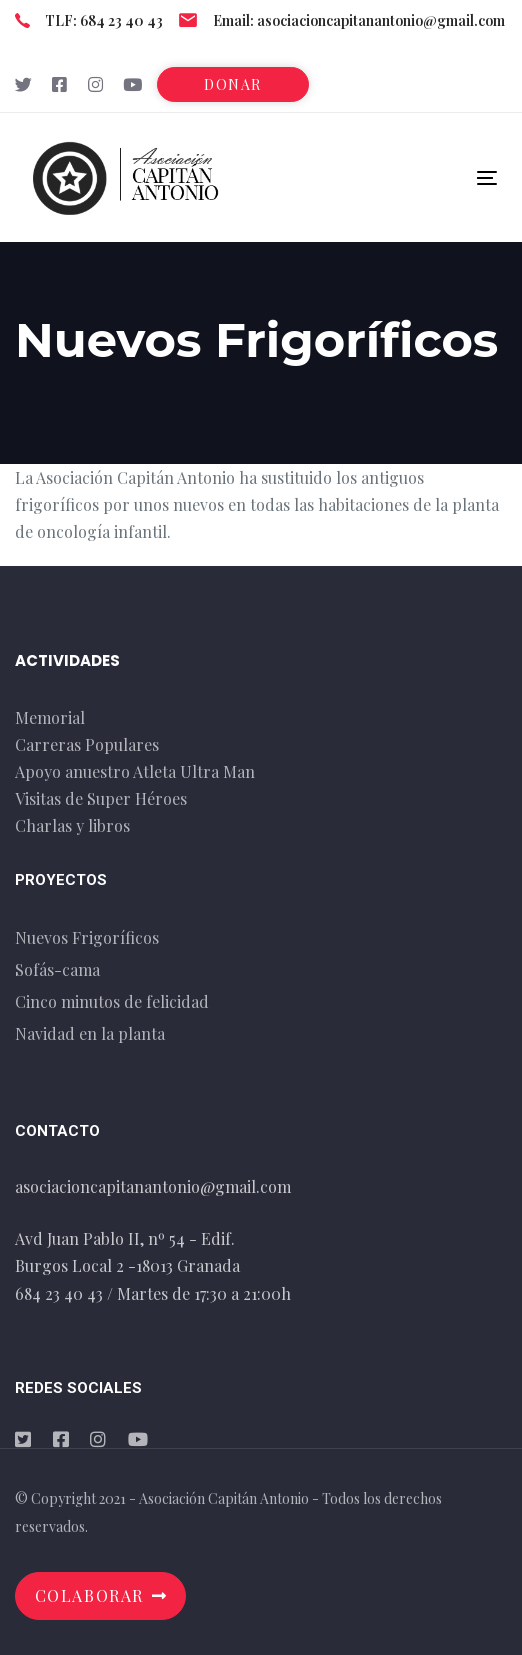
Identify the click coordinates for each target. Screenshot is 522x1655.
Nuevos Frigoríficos (87, 937)
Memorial (50, 717)
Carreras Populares (87, 744)
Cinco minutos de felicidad (112, 1001)
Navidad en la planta (90, 1033)
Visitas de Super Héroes (101, 798)
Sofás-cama (57, 969)
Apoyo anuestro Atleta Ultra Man (135, 771)
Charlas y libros (72, 825)
